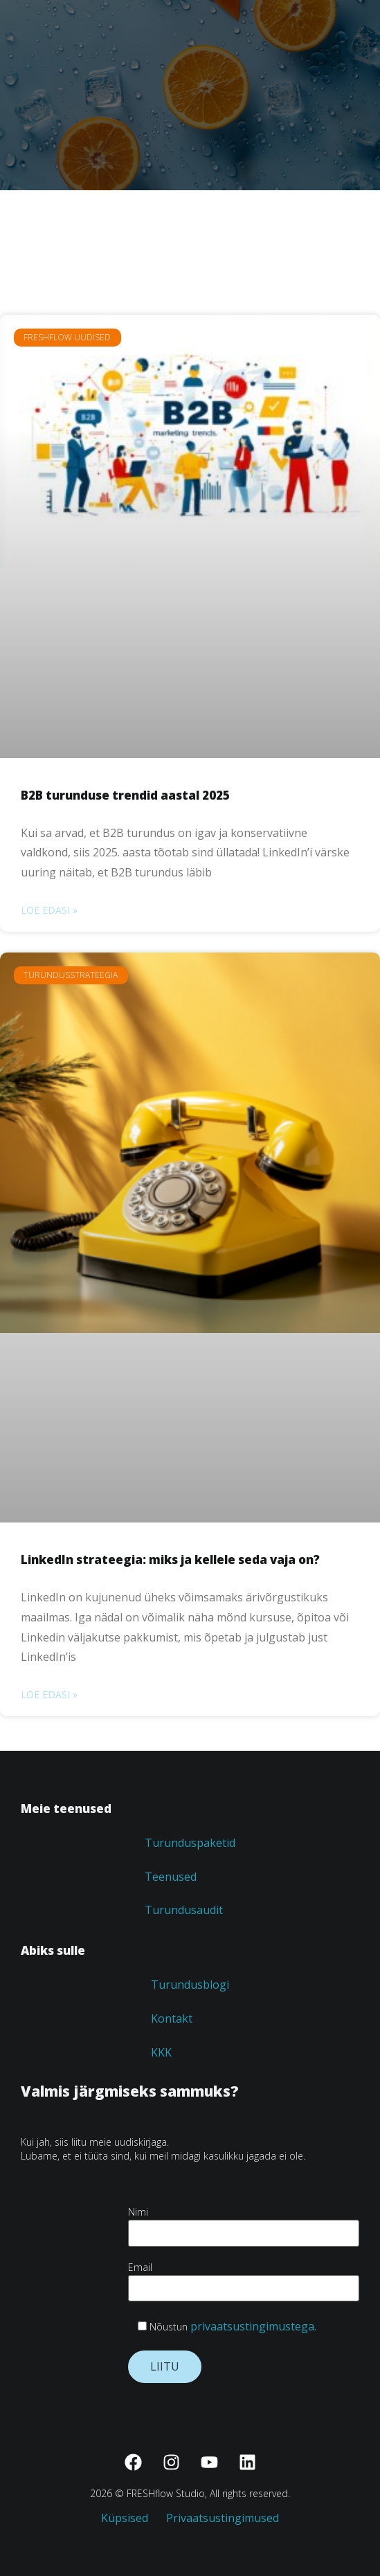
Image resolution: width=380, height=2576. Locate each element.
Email (243, 2277)
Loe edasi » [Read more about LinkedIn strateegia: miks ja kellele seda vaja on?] (49, 1694)
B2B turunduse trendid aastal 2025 (125, 795)
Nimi (243, 2222)
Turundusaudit (184, 1909)
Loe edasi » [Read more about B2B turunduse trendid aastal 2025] (49, 910)
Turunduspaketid (190, 1842)
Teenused (171, 1876)
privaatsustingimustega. (253, 2326)
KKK (161, 2052)
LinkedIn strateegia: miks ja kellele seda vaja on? (170, 1559)
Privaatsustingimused (222, 2518)
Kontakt (171, 2018)
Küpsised (131, 2518)
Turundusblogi (190, 1984)
